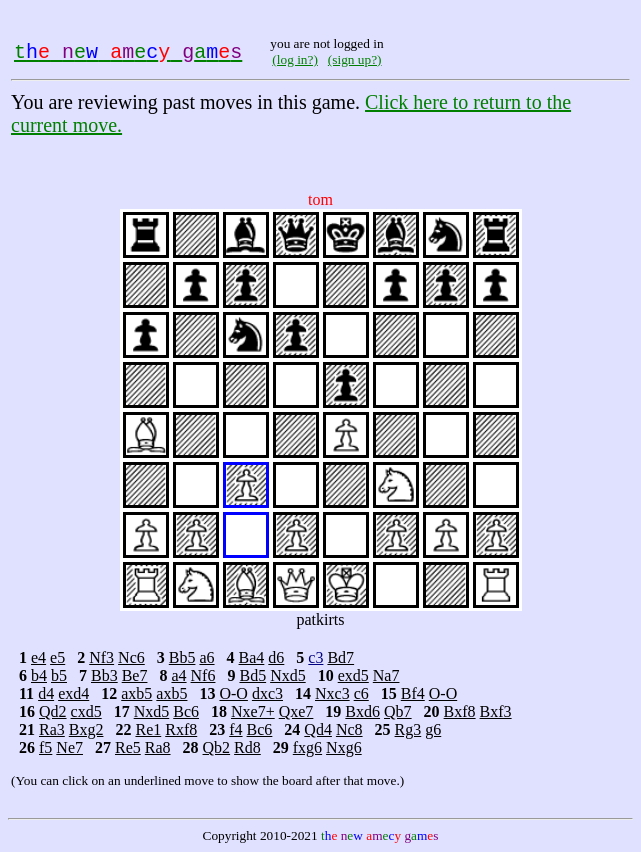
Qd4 (318, 729)
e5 (57, 657)
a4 (178, 675)
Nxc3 (332, 693)
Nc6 (131, 657)
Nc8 (349, 729)
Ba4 (252, 657)
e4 (38, 657)
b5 (59, 675)
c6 (361, 693)
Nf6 (203, 675)
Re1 (148, 729)
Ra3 (52, 729)
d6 (276, 657)
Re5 (128, 747)
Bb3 (104, 675)
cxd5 (86, 711)
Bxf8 (460, 711)
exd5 (353, 675)
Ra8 (158, 747)
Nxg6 (344, 747)
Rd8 (247, 747)
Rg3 (408, 729)
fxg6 (307, 747)
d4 (46, 693)
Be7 (135, 675)
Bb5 (182, 657)
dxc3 (267, 693)
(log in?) (295, 59)
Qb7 (398, 711)
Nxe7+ (253, 711)
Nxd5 (288, 675)
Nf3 (101, 657)
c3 (315, 657)
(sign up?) (355, 59)
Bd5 (252, 675)
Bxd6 (362, 711)
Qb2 (217, 747)
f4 (235, 729)
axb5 (136, 693)
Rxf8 (181, 729)
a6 (206, 657)
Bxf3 (496, 711)
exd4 (73, 693)
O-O (233, 693)
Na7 (386, 675)
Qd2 (53, 711)
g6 (433, 729)
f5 (45, 747)
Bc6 (186, 711)
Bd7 (340, 657)
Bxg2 (86, 729)
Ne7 (69, 747)
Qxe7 (296, 711)
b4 (39, 675)
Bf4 (413, 693)
